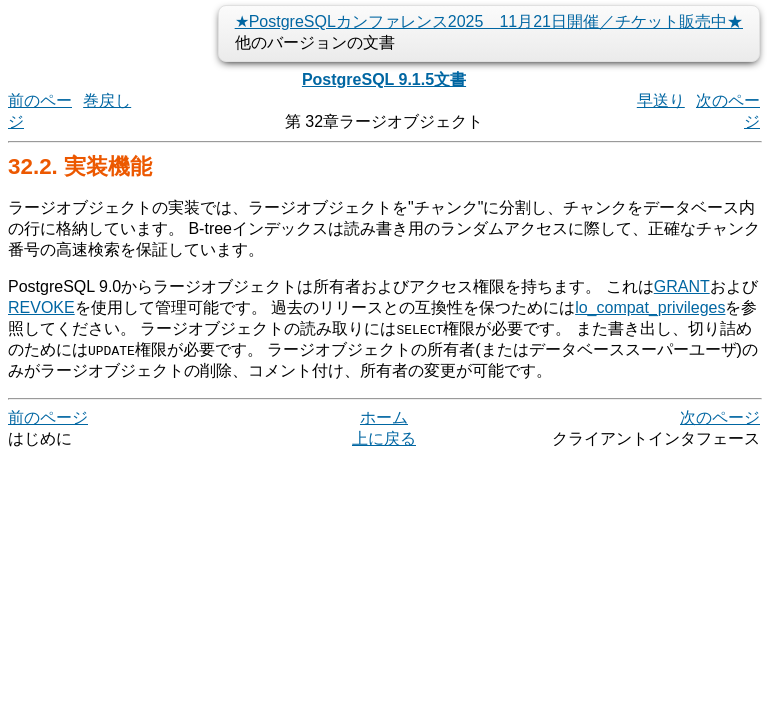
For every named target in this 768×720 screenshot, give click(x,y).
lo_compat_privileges (650, 307)
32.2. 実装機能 (80, 166)
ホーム (384, 417)
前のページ (48, 417)
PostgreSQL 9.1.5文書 (384, 79)
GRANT (682, 286)
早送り (661, 100)
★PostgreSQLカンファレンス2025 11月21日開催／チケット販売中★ (489, 21)
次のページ (720, 417)
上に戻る (384, 438)
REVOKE (41, 307)
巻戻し (107, 100)
